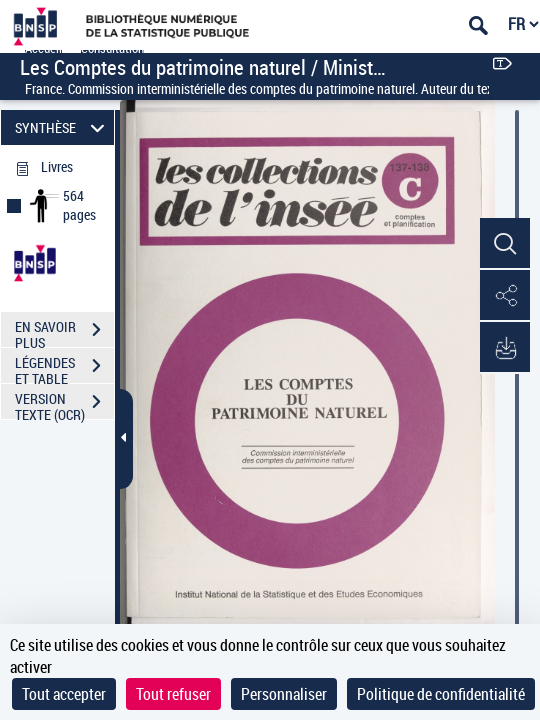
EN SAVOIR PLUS (64, 332)
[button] (505, 244)
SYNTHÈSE (63, 127)
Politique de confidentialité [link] (441, 694)
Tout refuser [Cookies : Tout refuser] (173, 694)
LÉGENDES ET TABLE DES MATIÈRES (64, 368)
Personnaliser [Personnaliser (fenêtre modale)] (284, 694)
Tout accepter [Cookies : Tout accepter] (64, 694)
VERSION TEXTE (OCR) (64, 404)
